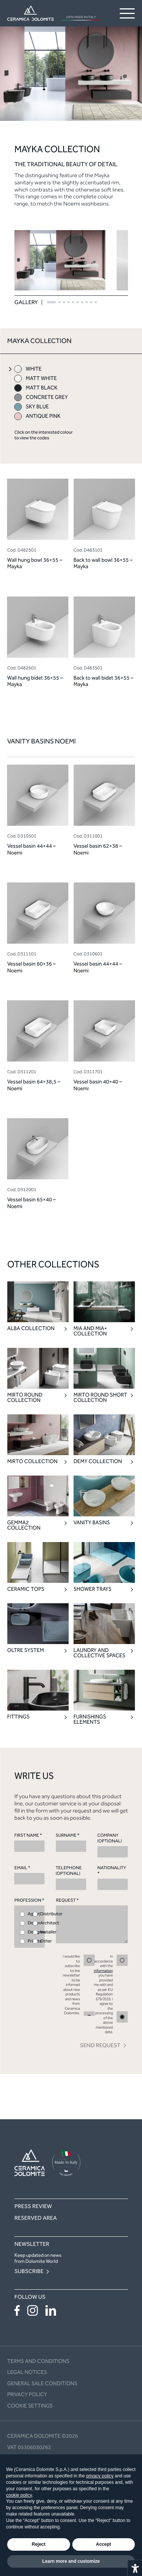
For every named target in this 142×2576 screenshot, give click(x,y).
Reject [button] (38, 2544)
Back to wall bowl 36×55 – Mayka (103, 563)
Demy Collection (97, 1461)
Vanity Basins (91, 1522)
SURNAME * (71, 1842)
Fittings (18, 1717)
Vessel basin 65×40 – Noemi (31, 1203)
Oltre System (25, 1650)
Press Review (33, 2206)
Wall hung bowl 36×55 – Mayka (34, 563)
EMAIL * (29, 1874)
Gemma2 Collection (24, 1525)
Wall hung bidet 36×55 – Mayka (35, 681)
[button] (51, 302)
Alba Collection (31, 1328)
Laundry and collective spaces (99, 1653)
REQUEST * (92, 1920)
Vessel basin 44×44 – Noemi (31, 849)
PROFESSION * (29, 1923)
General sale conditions (42, 2383)
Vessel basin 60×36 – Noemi (31, 967)
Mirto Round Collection (24, 1397)
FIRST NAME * (29, 1842)
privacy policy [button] (99, 2476)
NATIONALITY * (112, 1877)
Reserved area (35, 2217)
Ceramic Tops (25, 1589)
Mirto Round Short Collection (100, 1397)
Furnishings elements (89, 1719)
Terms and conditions (38, 2361)
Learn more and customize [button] (71, 2561)
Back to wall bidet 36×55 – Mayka (103, 681)
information (103, 1971)
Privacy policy (27, 2394)
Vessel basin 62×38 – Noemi (97, 849)
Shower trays (92, 1589)
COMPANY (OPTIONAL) (112, 1845)
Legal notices (27, 2372)
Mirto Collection (32, 1461)
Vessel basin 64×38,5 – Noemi (33, 1085)
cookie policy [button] (19, 2495)
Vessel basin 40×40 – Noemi (97, 1085)
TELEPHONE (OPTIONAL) (71, 1877)
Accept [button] (103, 2544)
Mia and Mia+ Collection (90, 1331)
